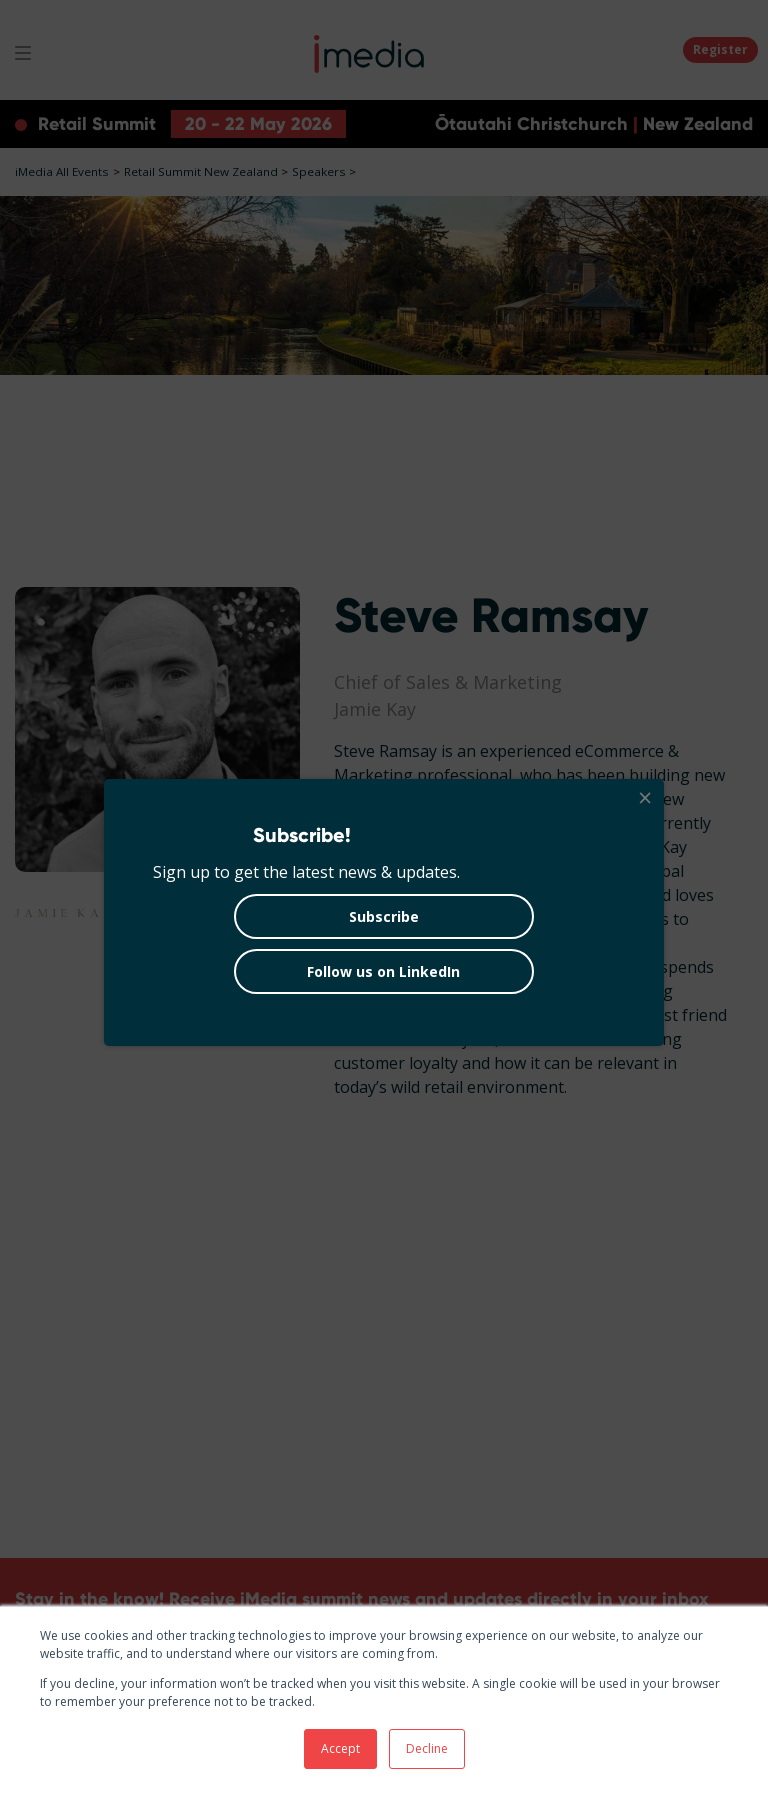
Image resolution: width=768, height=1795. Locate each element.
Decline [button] (427, 1748)
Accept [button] (340, 1748)
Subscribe (384, 916)
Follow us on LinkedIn (383, 971)
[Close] (644, 799)
